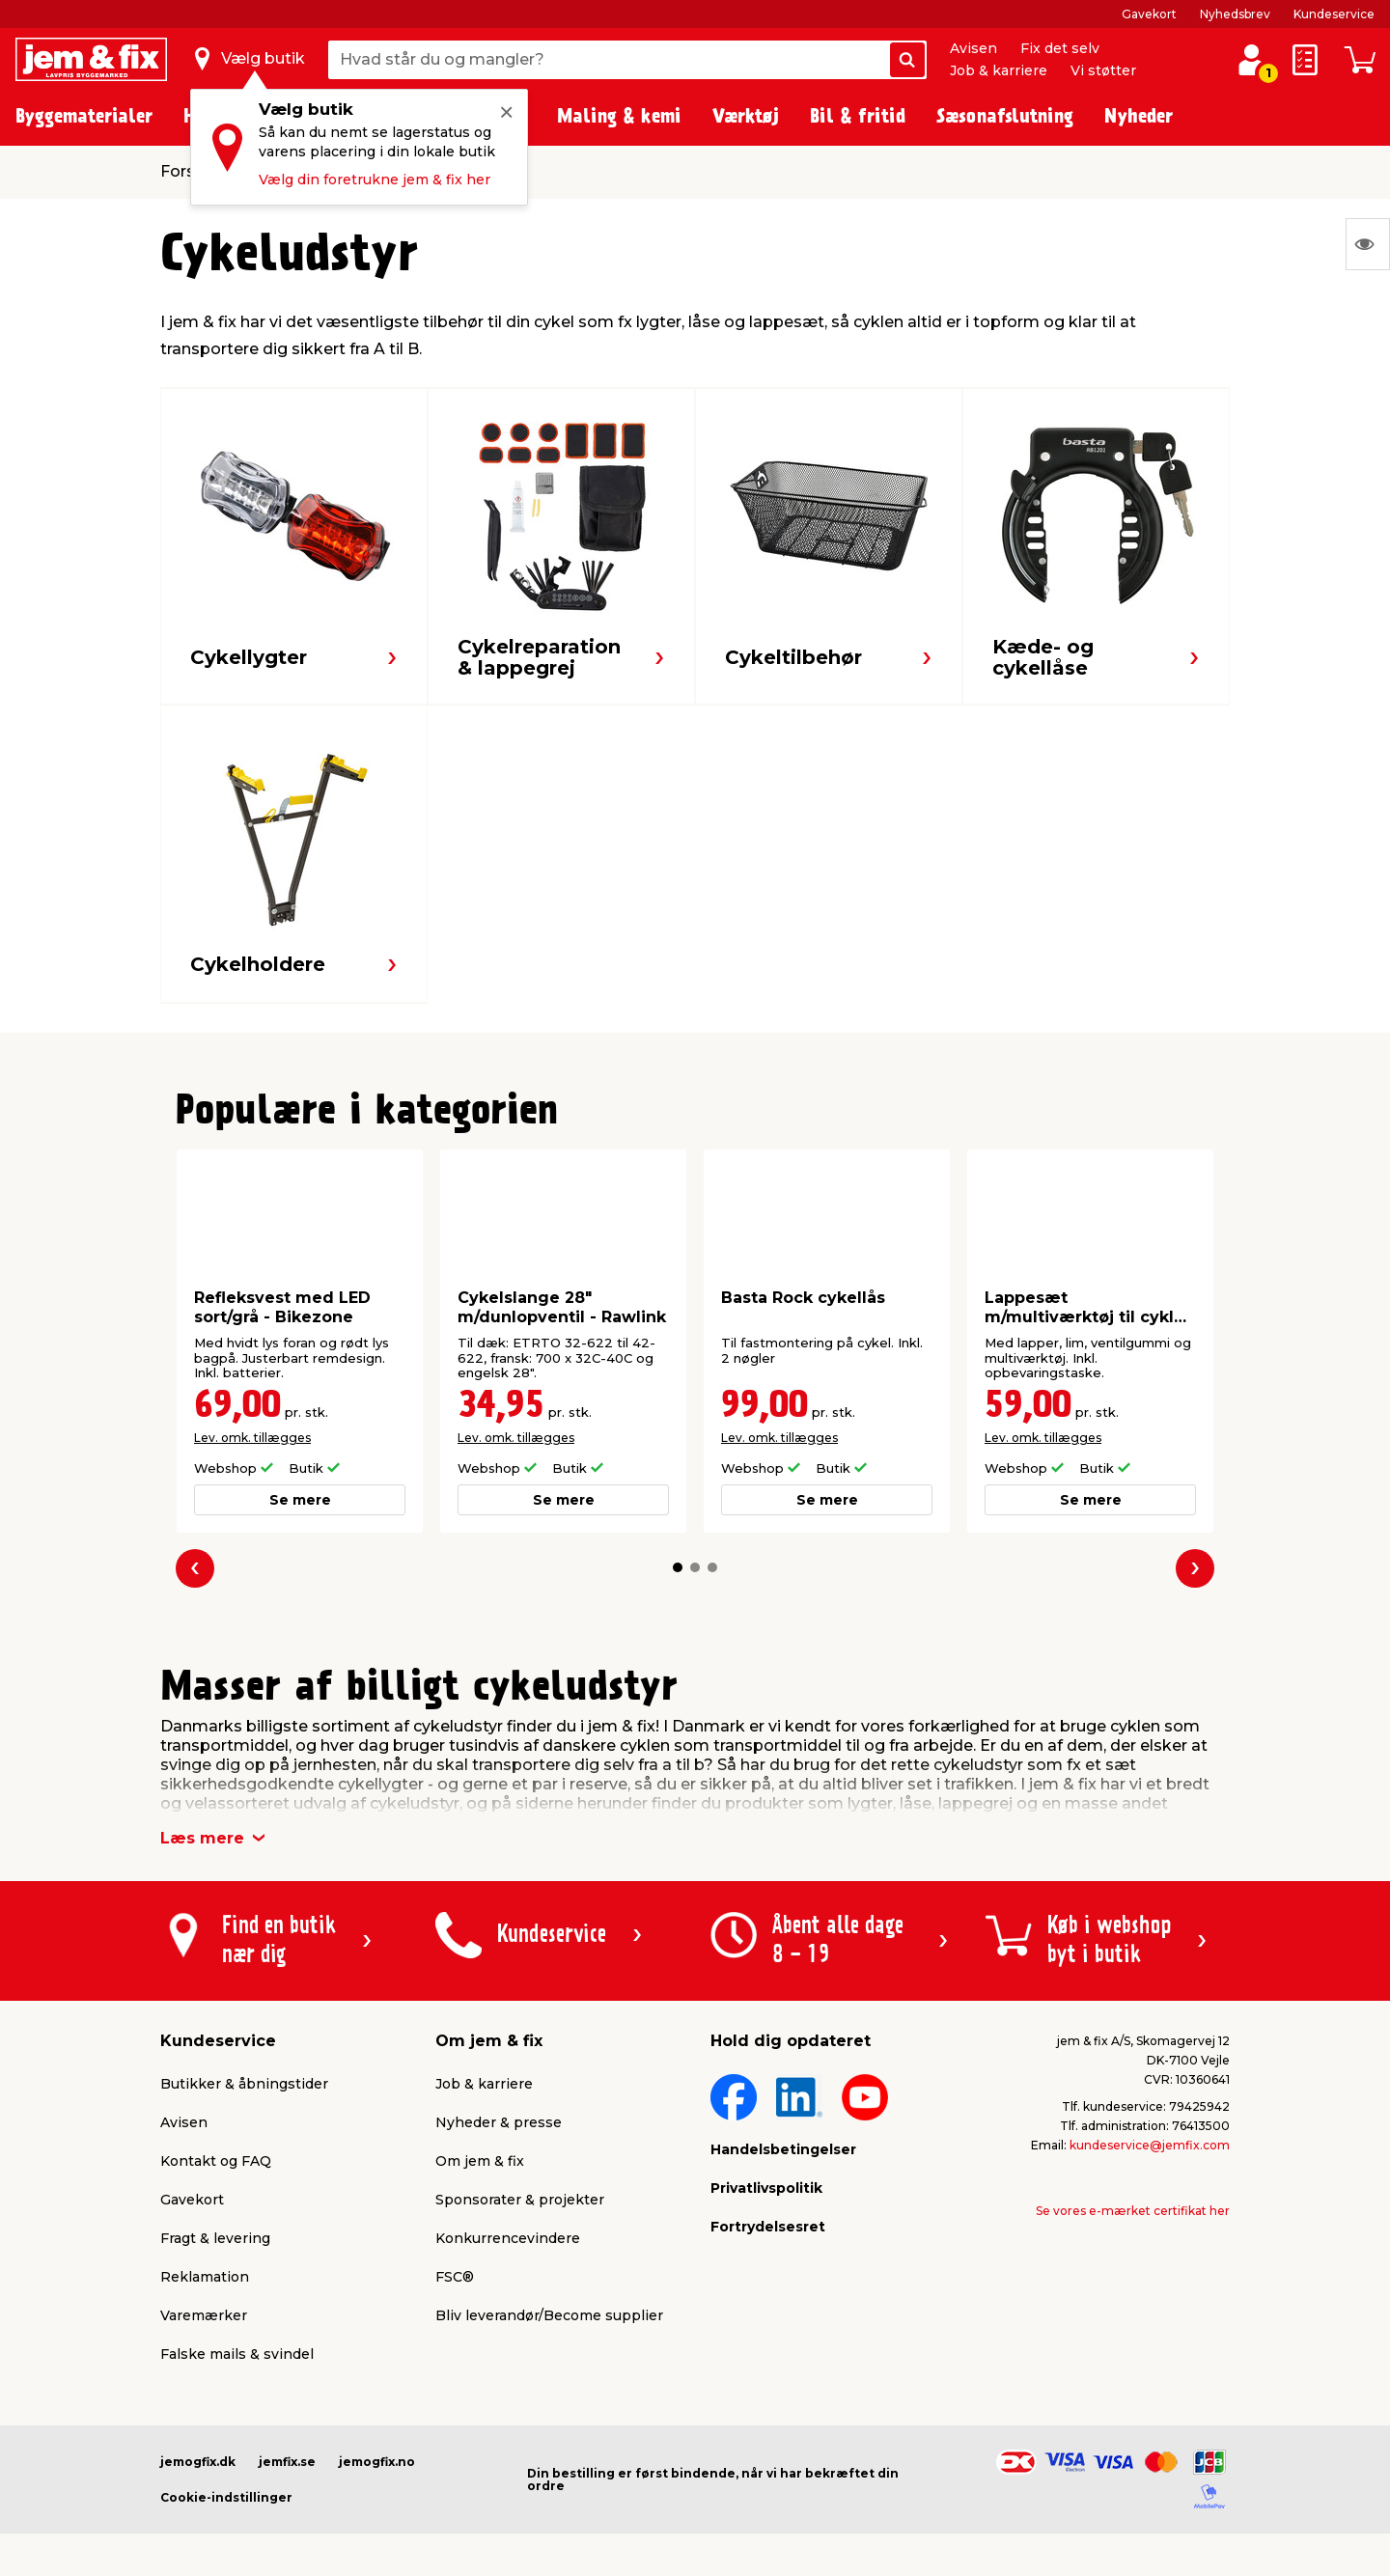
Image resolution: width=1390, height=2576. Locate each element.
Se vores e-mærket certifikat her (1133, 2210)
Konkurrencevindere (507, 2238)
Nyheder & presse (498, 2122)
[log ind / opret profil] (1251, 59)
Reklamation (204, 2276)
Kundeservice (1334, 14)
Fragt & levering (215, 2238)
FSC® (454, 2276)
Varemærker (203, 2315)
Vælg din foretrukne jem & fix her (374, 179)
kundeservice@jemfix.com (1150, 2145)
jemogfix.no (377, 2461)
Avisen (973, 48)
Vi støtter (1103, 70)
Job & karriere (998, 70)
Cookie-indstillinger (226, 2497)
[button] (677, 1567)
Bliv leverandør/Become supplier (549, 2315)
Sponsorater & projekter (519, 2199)
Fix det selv (1059, 48)
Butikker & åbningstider (244, 2083)
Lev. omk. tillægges (252, 1437)
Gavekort (1149, 14)
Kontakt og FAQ (215, 2161)
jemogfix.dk (198, 2461)
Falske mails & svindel (237, 2354)
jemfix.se (287, 2461)
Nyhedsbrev (1235, 14)
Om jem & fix (479, 2161)
